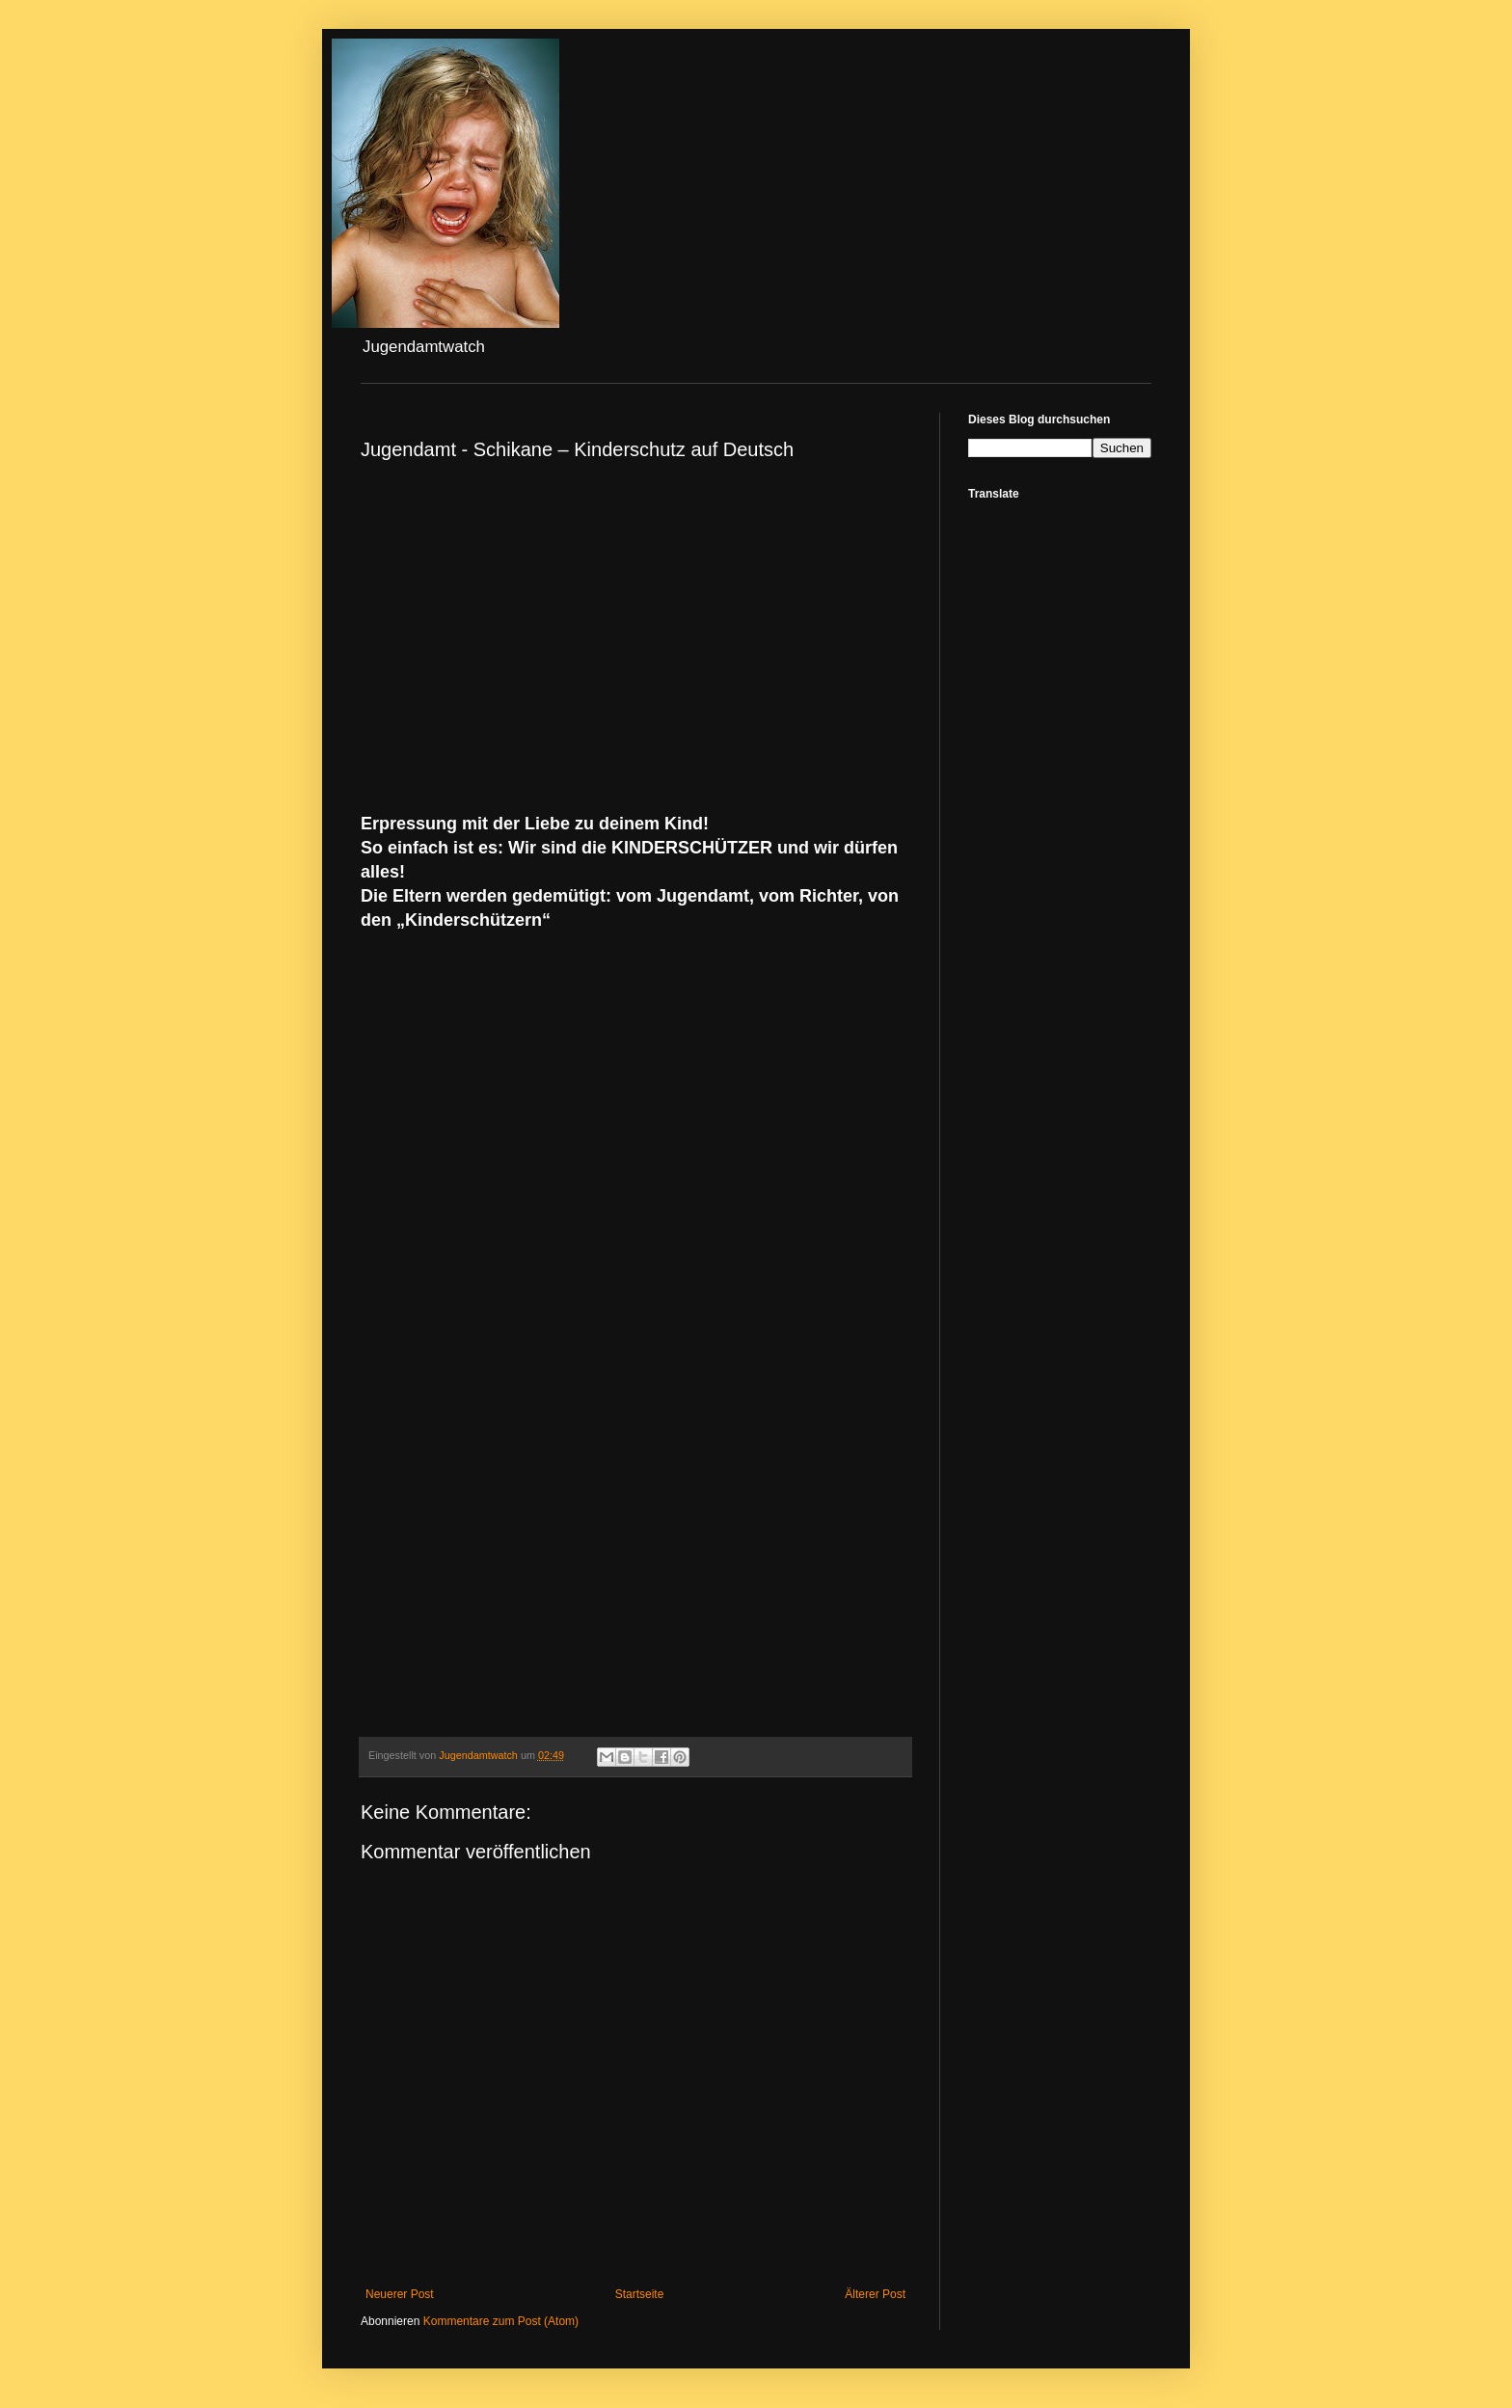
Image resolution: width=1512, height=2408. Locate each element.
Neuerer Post (399, 2294)
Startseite (639, 2294)
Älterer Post (875, 2294)
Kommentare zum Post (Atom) (501, 2321)
